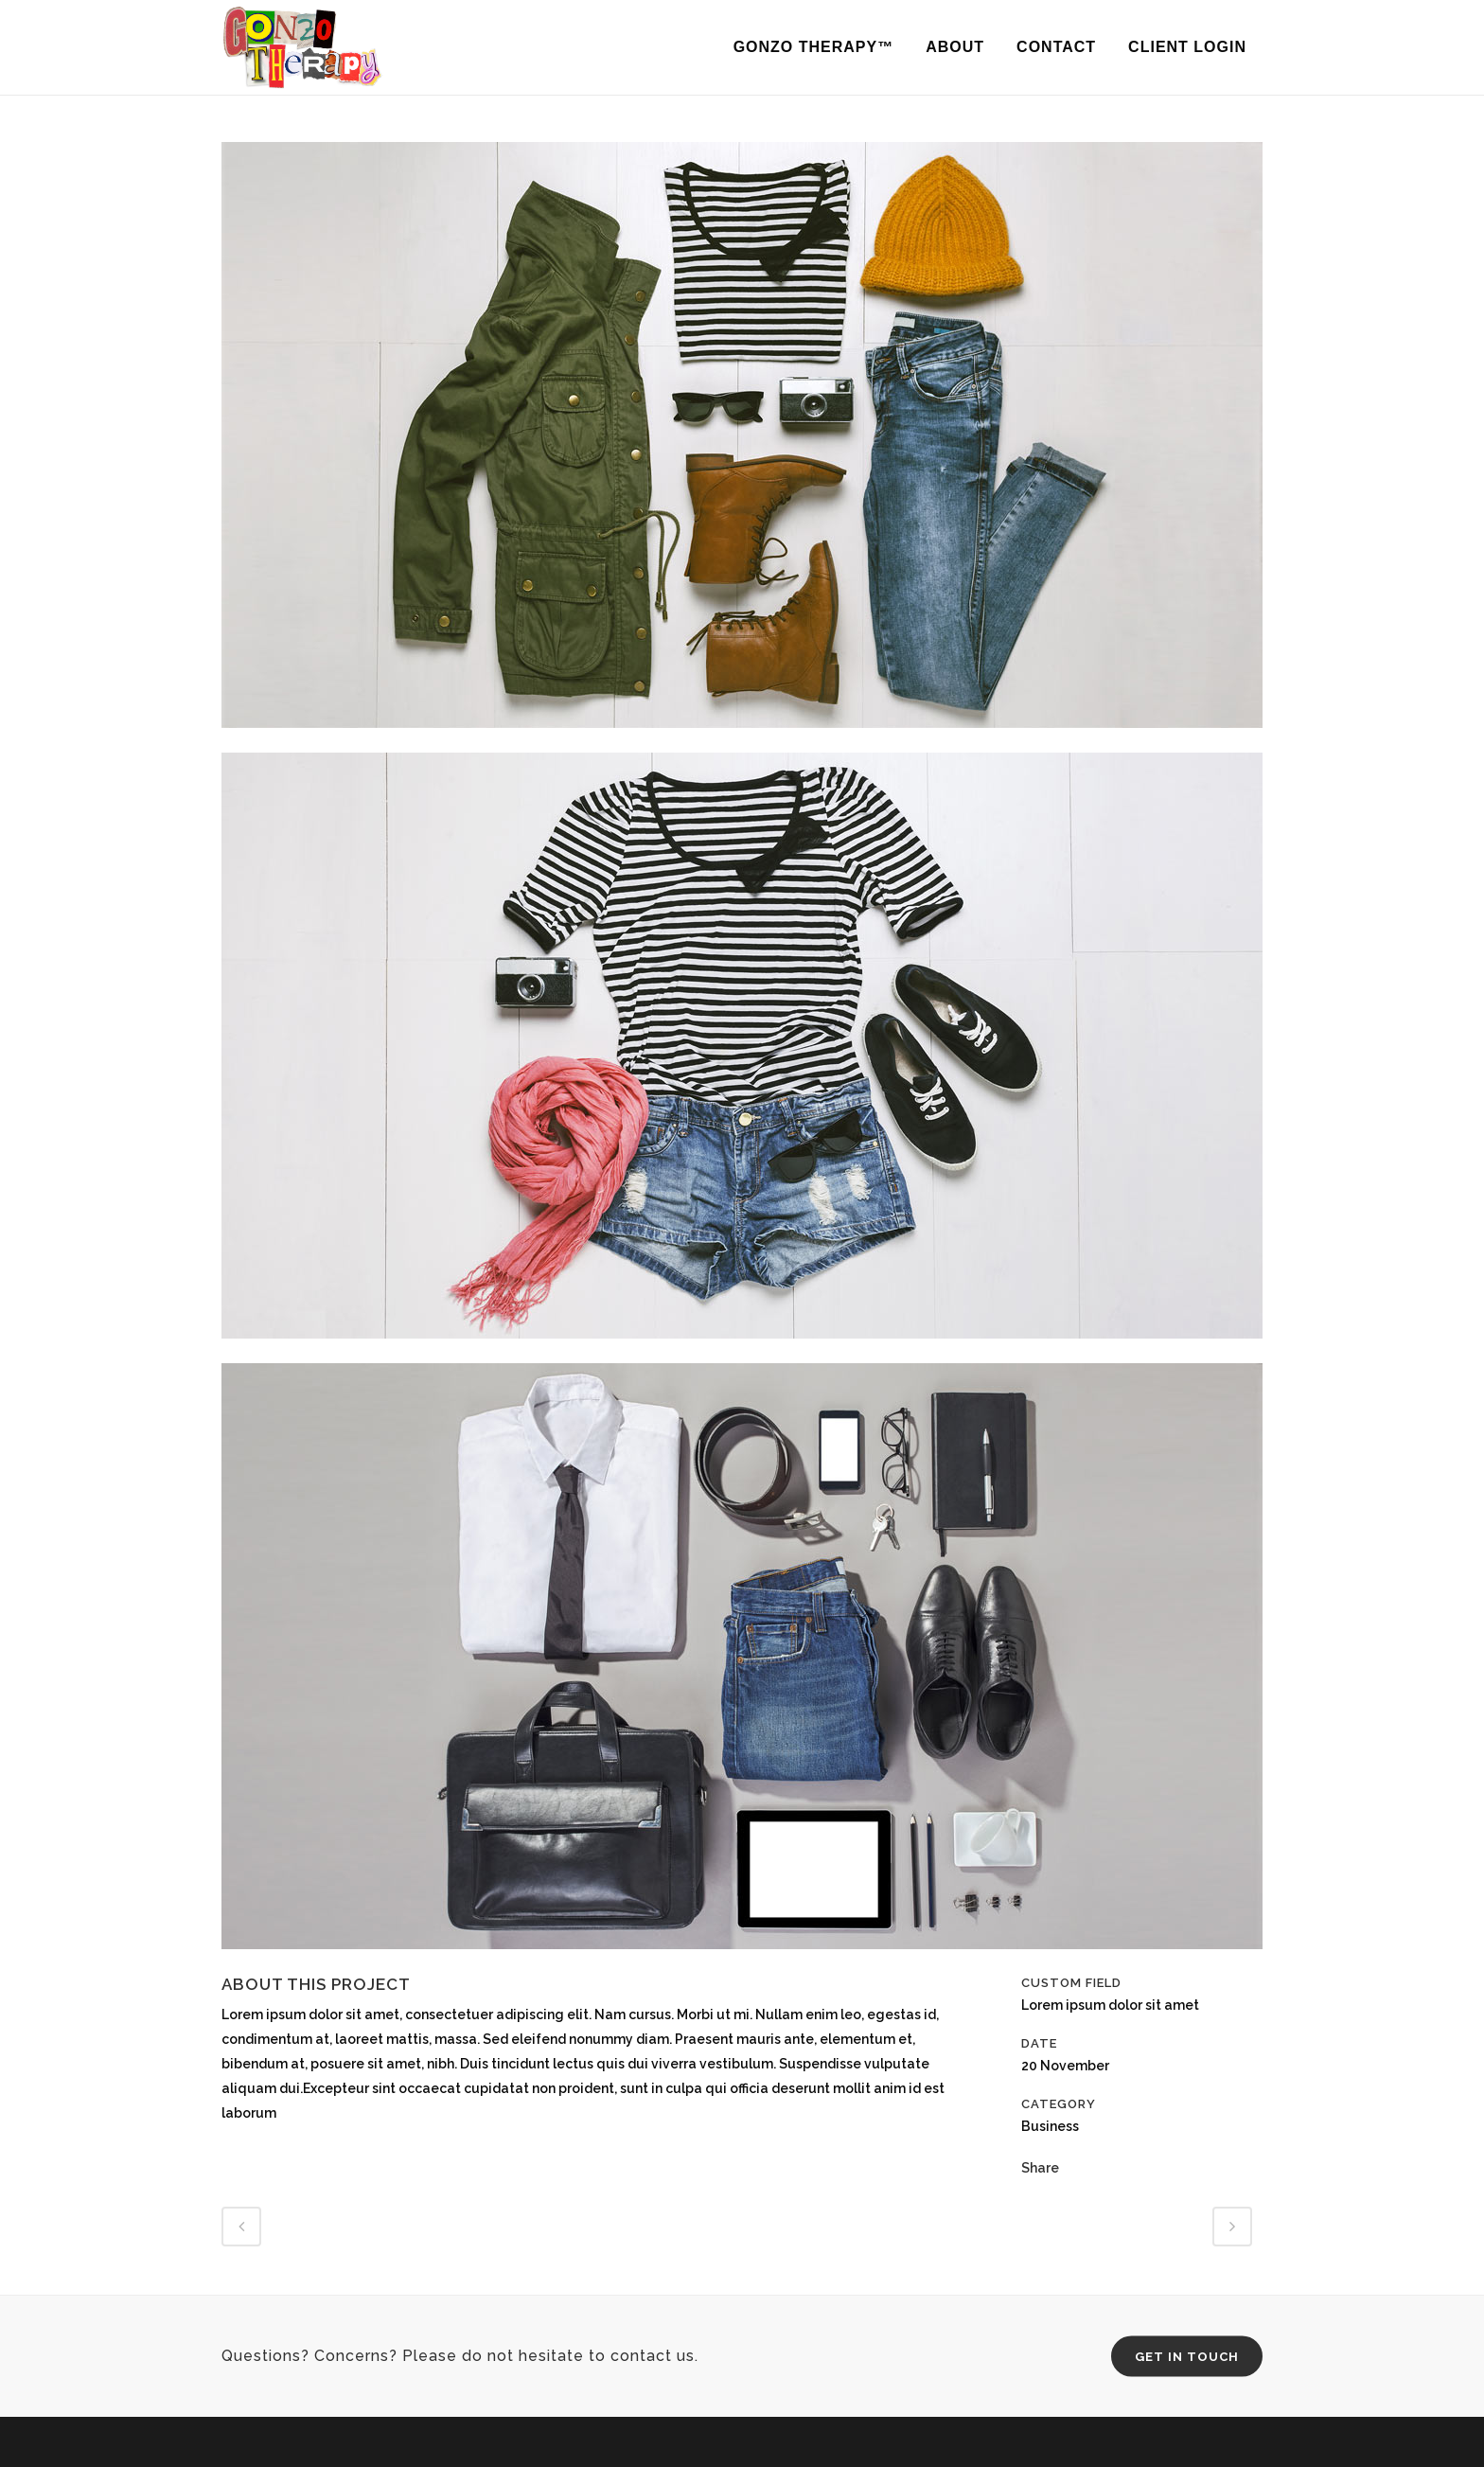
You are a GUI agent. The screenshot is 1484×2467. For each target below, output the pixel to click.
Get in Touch (1187, 2357)
